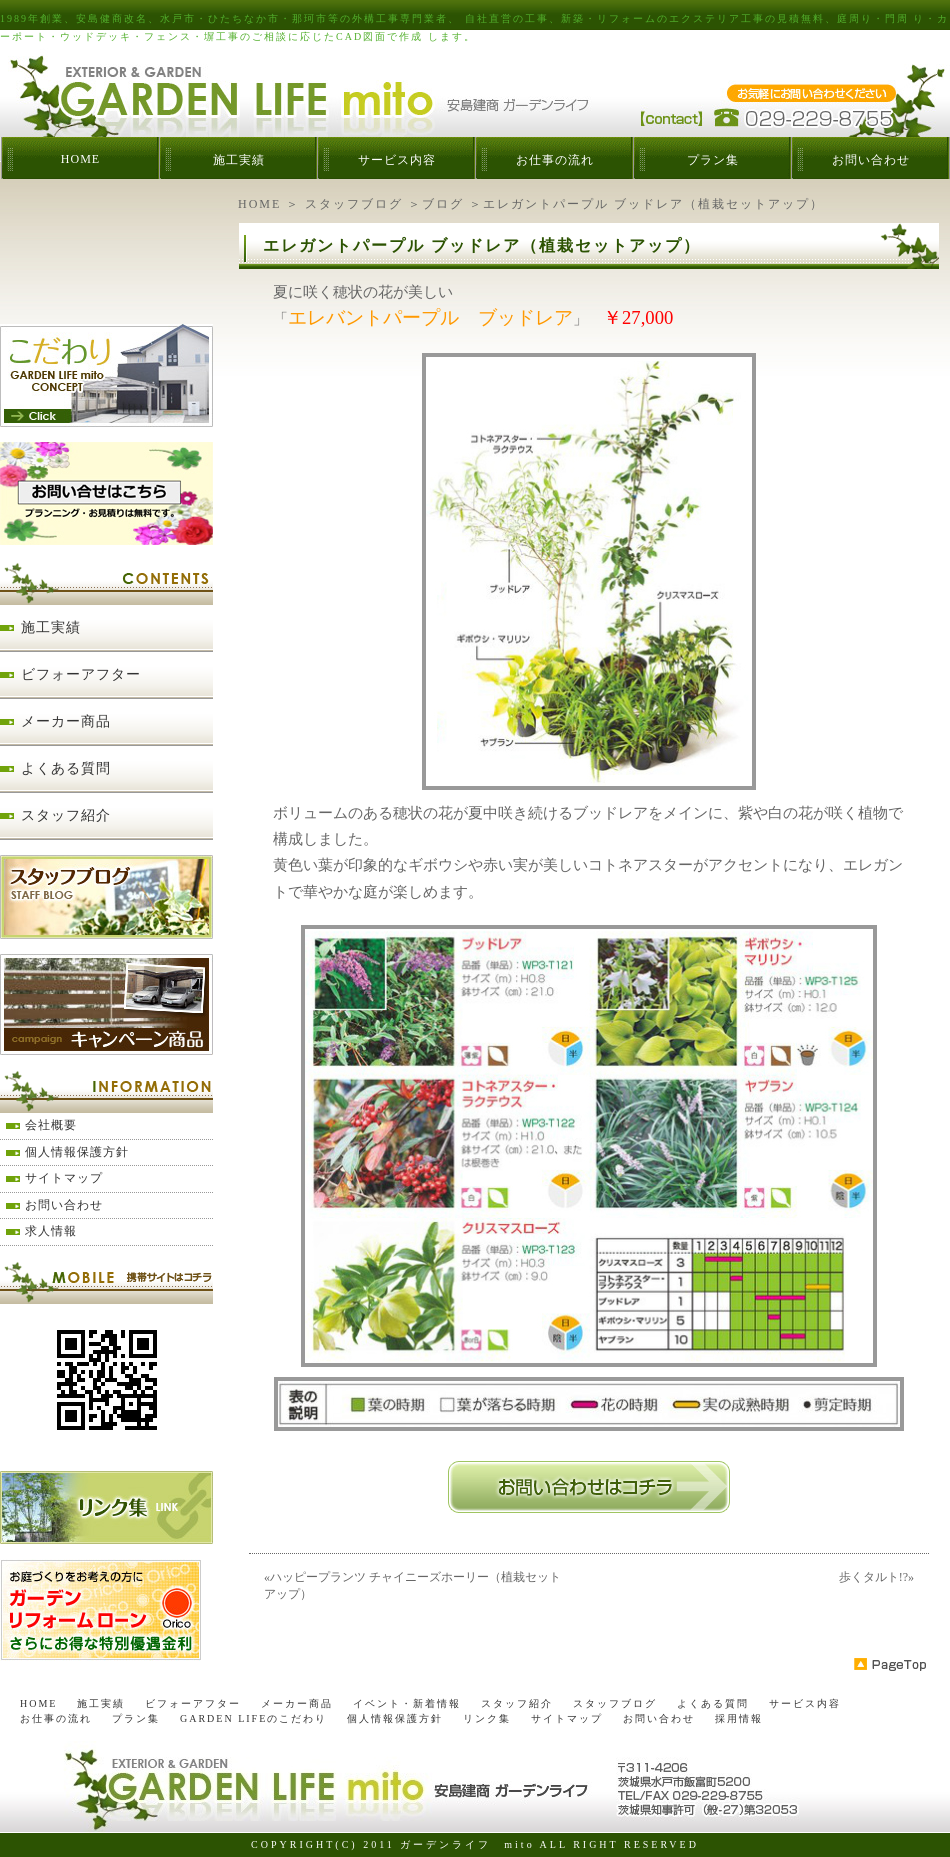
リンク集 (487, 1718)
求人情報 (51, 1231)
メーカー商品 (66, 721)
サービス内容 (397, 160)
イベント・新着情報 (407, 1703)
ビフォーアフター (81, 674)
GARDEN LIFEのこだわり (253, 1718)
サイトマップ (64, 1178)
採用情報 (739, 1718)
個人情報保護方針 (77, 1152)
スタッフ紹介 (66, 815)
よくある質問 (66, 768)
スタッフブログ (354, 204)
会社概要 (51, 1125)
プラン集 (713, 160)
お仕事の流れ (555, 160)
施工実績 (239, 160)
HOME (80, 159)
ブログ (443, 204)
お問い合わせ (871, 160)
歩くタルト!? (873, 1577)
